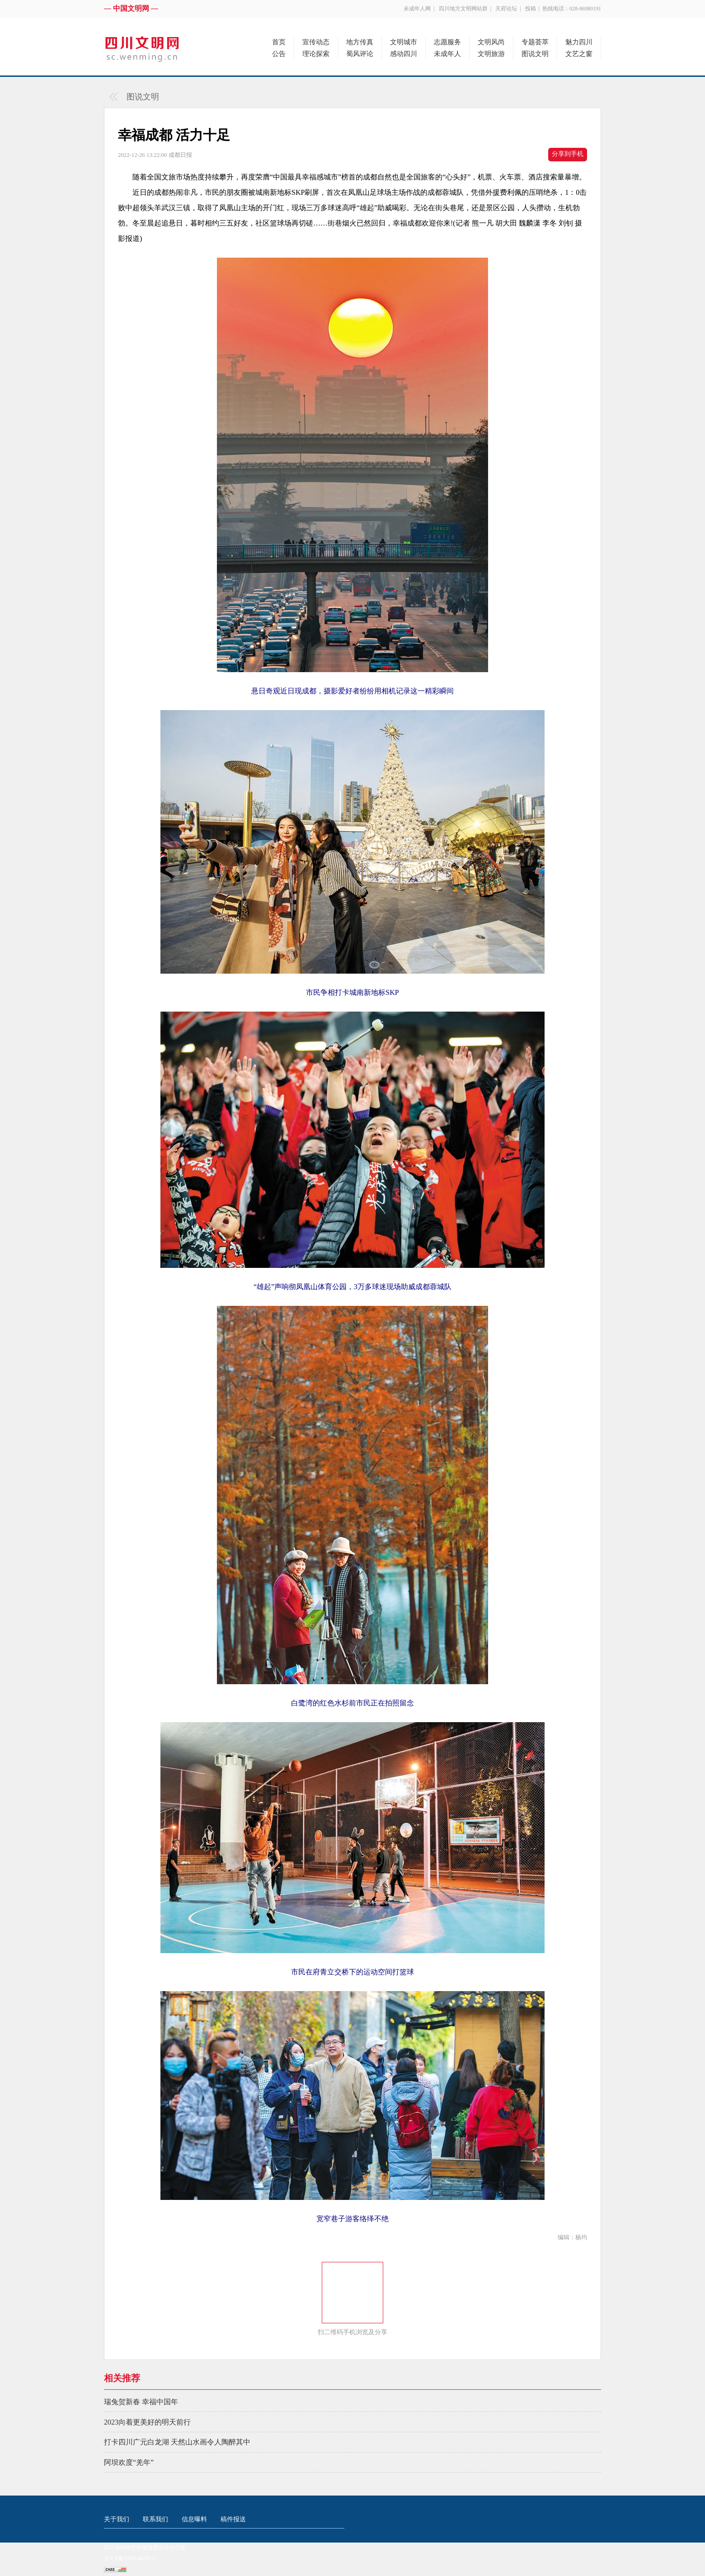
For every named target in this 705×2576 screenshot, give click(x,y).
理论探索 (315, 53)
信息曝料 (194, 2519)
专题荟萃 (535, 42)
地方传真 (359, 42)
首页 (279, 42)
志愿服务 (447, 42)
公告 (279, 53)
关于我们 (116, 2519)
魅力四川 (578, 42)
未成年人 (447, 53)
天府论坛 (506, 8)
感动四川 (403, 53)
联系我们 (155, 2519)
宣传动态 (315, 42)
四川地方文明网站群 (463, 8)
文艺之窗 (578, 53)
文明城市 (403, 42)
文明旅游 (491, 53)
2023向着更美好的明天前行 (147, 2422)
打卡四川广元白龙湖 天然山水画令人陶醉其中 (177, 2442)
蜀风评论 (359, 53)
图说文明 (535, 53)
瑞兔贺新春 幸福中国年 (141, 2402)
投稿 (530, 8)
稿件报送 (233, 2519)
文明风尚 (491, 42)
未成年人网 (417, 8)
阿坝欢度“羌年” (129, 2462)
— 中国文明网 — (131, 8)
